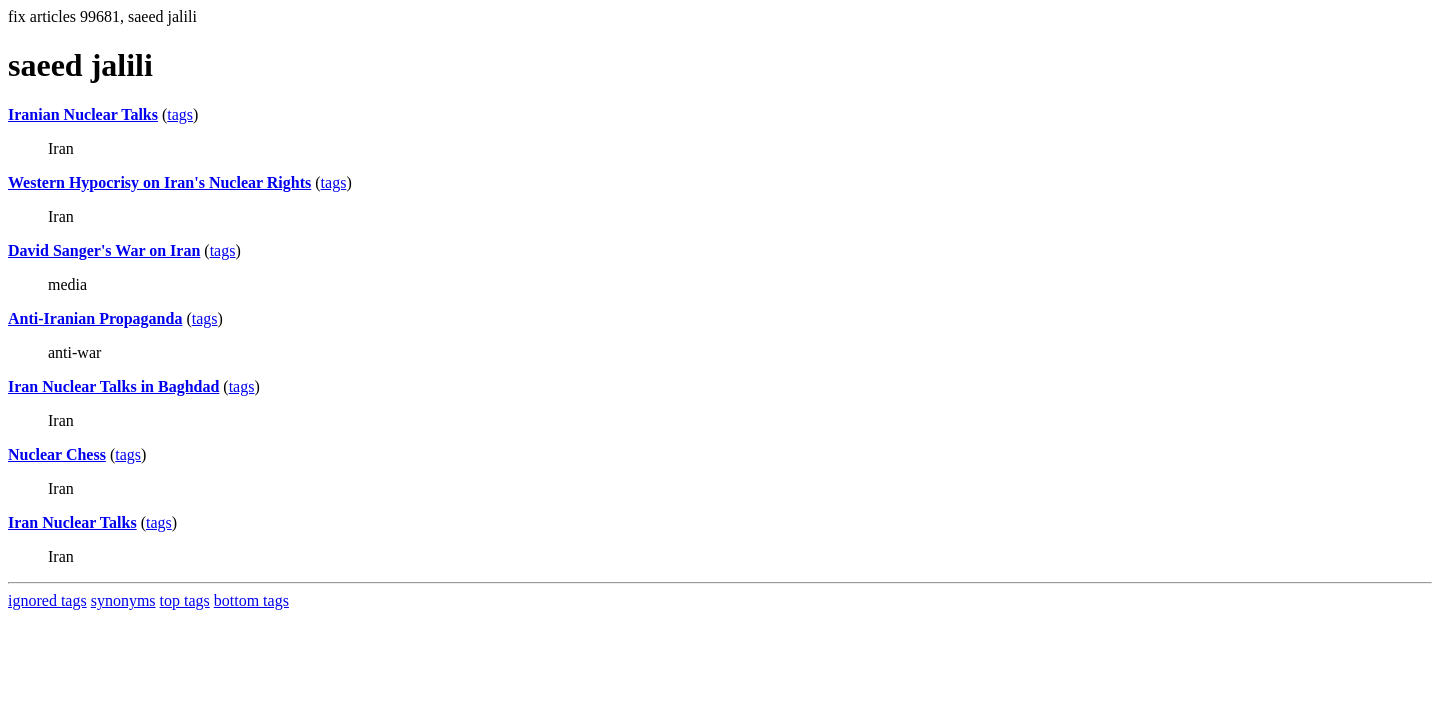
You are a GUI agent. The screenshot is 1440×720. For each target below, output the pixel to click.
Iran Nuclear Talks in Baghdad (113, 386)
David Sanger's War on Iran (104, 250)
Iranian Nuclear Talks (83, 114)
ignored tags (47, 600)
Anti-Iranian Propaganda (95, 318)
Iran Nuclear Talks (72, 522)
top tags (185, 600)
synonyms (123, 600)
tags (180, 114)
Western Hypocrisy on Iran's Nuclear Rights (159, 182)
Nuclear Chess (57, 454)
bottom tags (251, 600)
